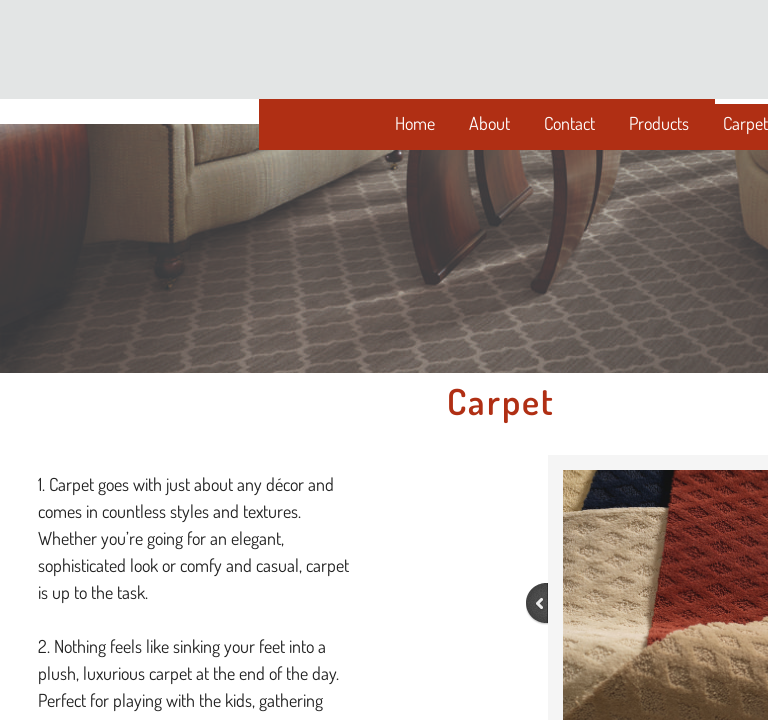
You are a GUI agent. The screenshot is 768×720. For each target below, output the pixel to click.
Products (659, 123)
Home (415, 123)
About (489, 123)
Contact (569, 123)
